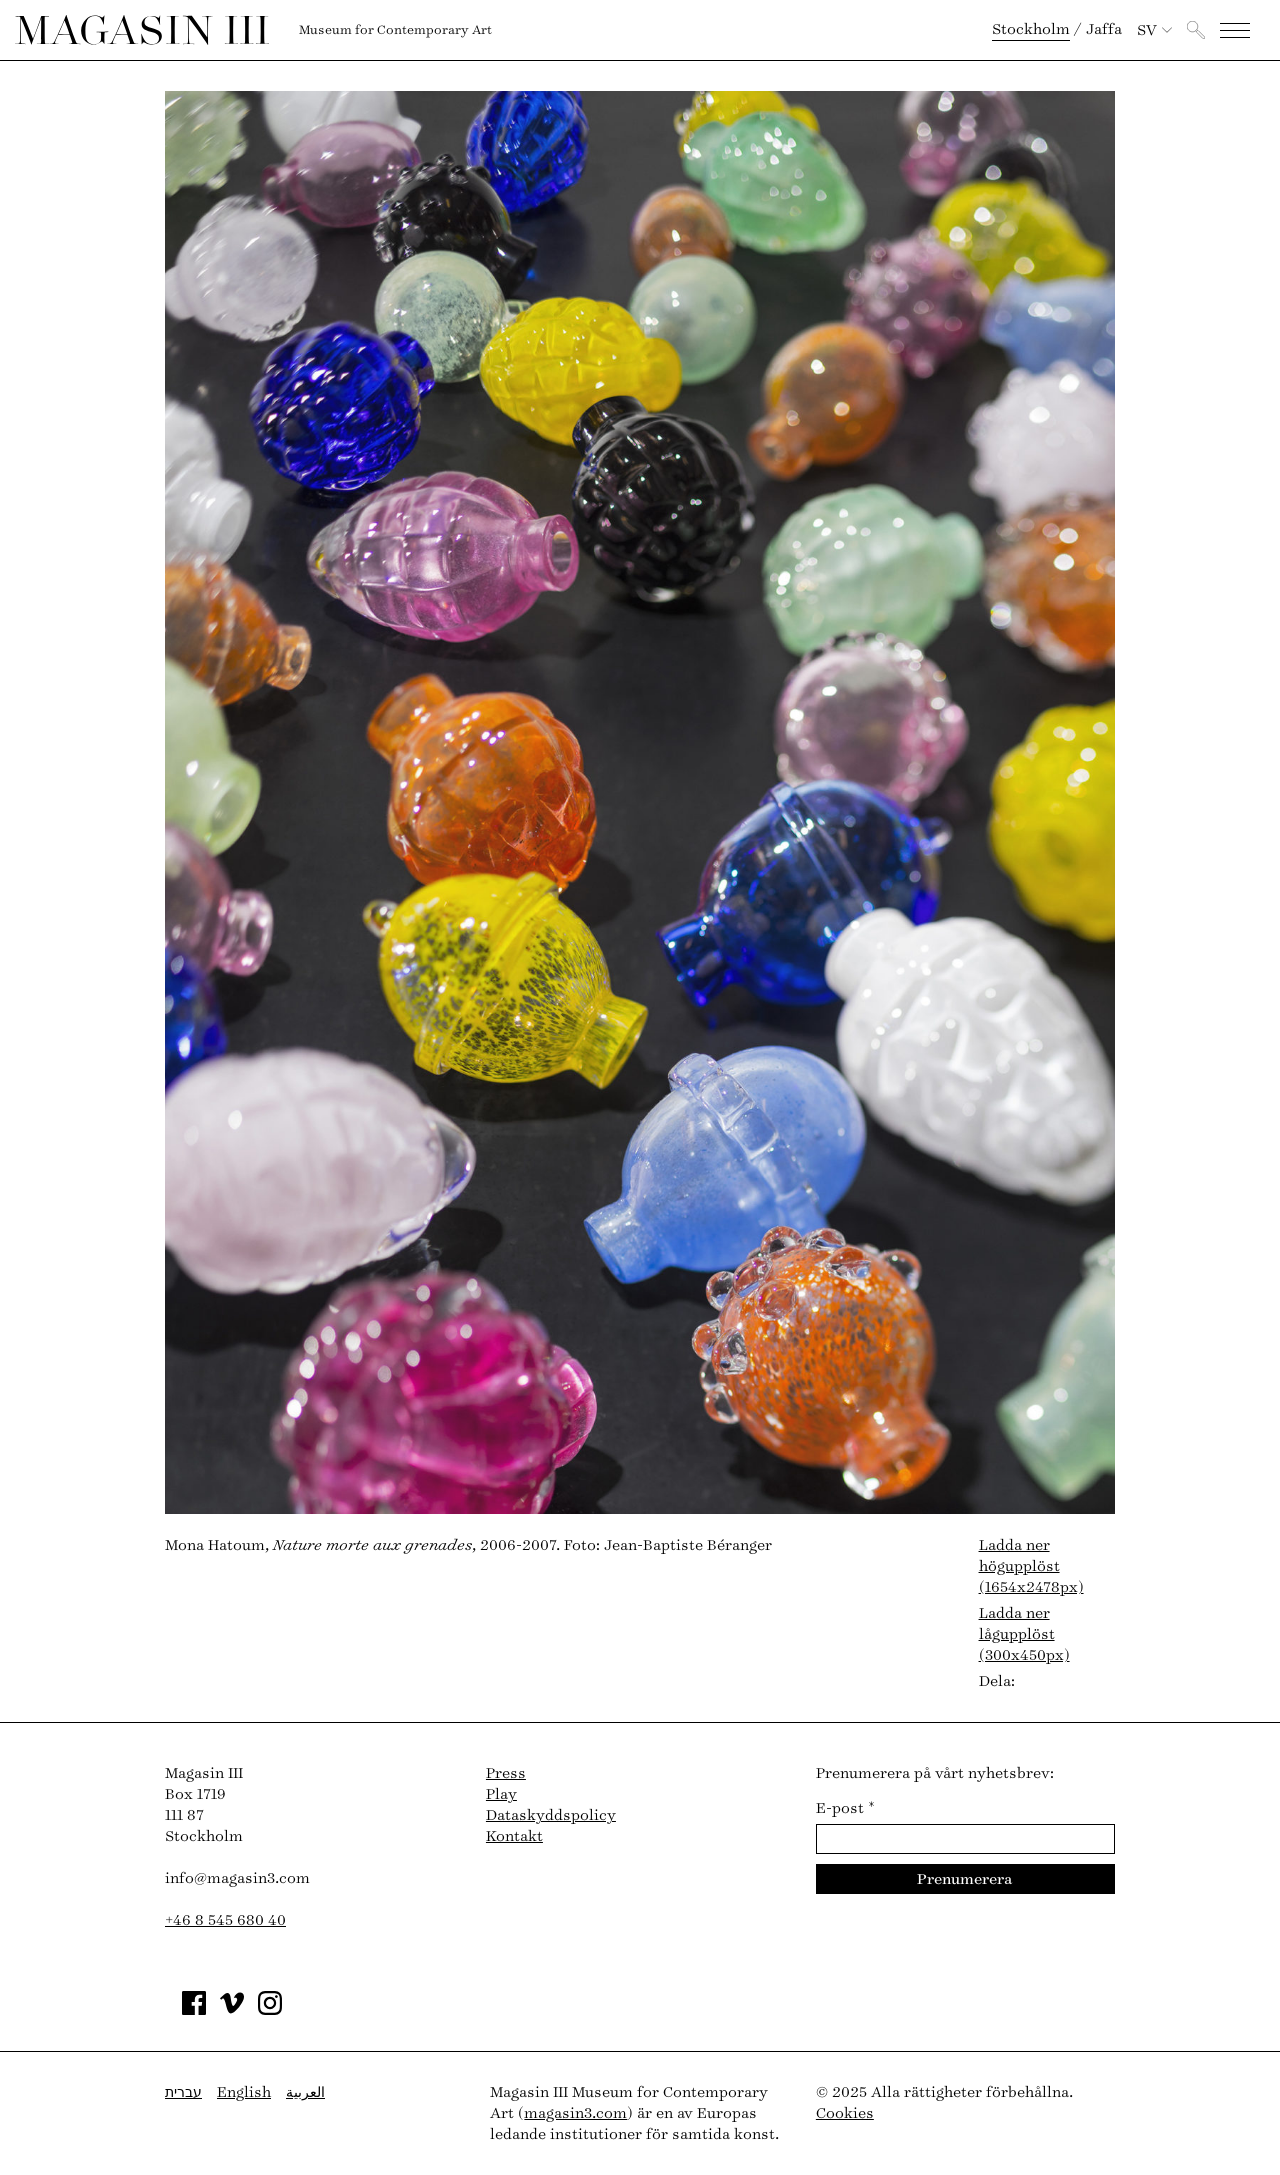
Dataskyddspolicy (551, 1815)
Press (506, 1773)
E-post (845, 1808)
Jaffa (1104, 29)
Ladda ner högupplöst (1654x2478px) (1031, 1566)
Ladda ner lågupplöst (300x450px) (1024, 1634)
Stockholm (1031, 29)
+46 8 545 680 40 (225, 1920)
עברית (183, 2092)
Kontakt (514, 1836)
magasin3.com (575, 2113)
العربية (305, 2092)
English (244, 2092)
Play (501, 1794)
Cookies (845, 2113)
